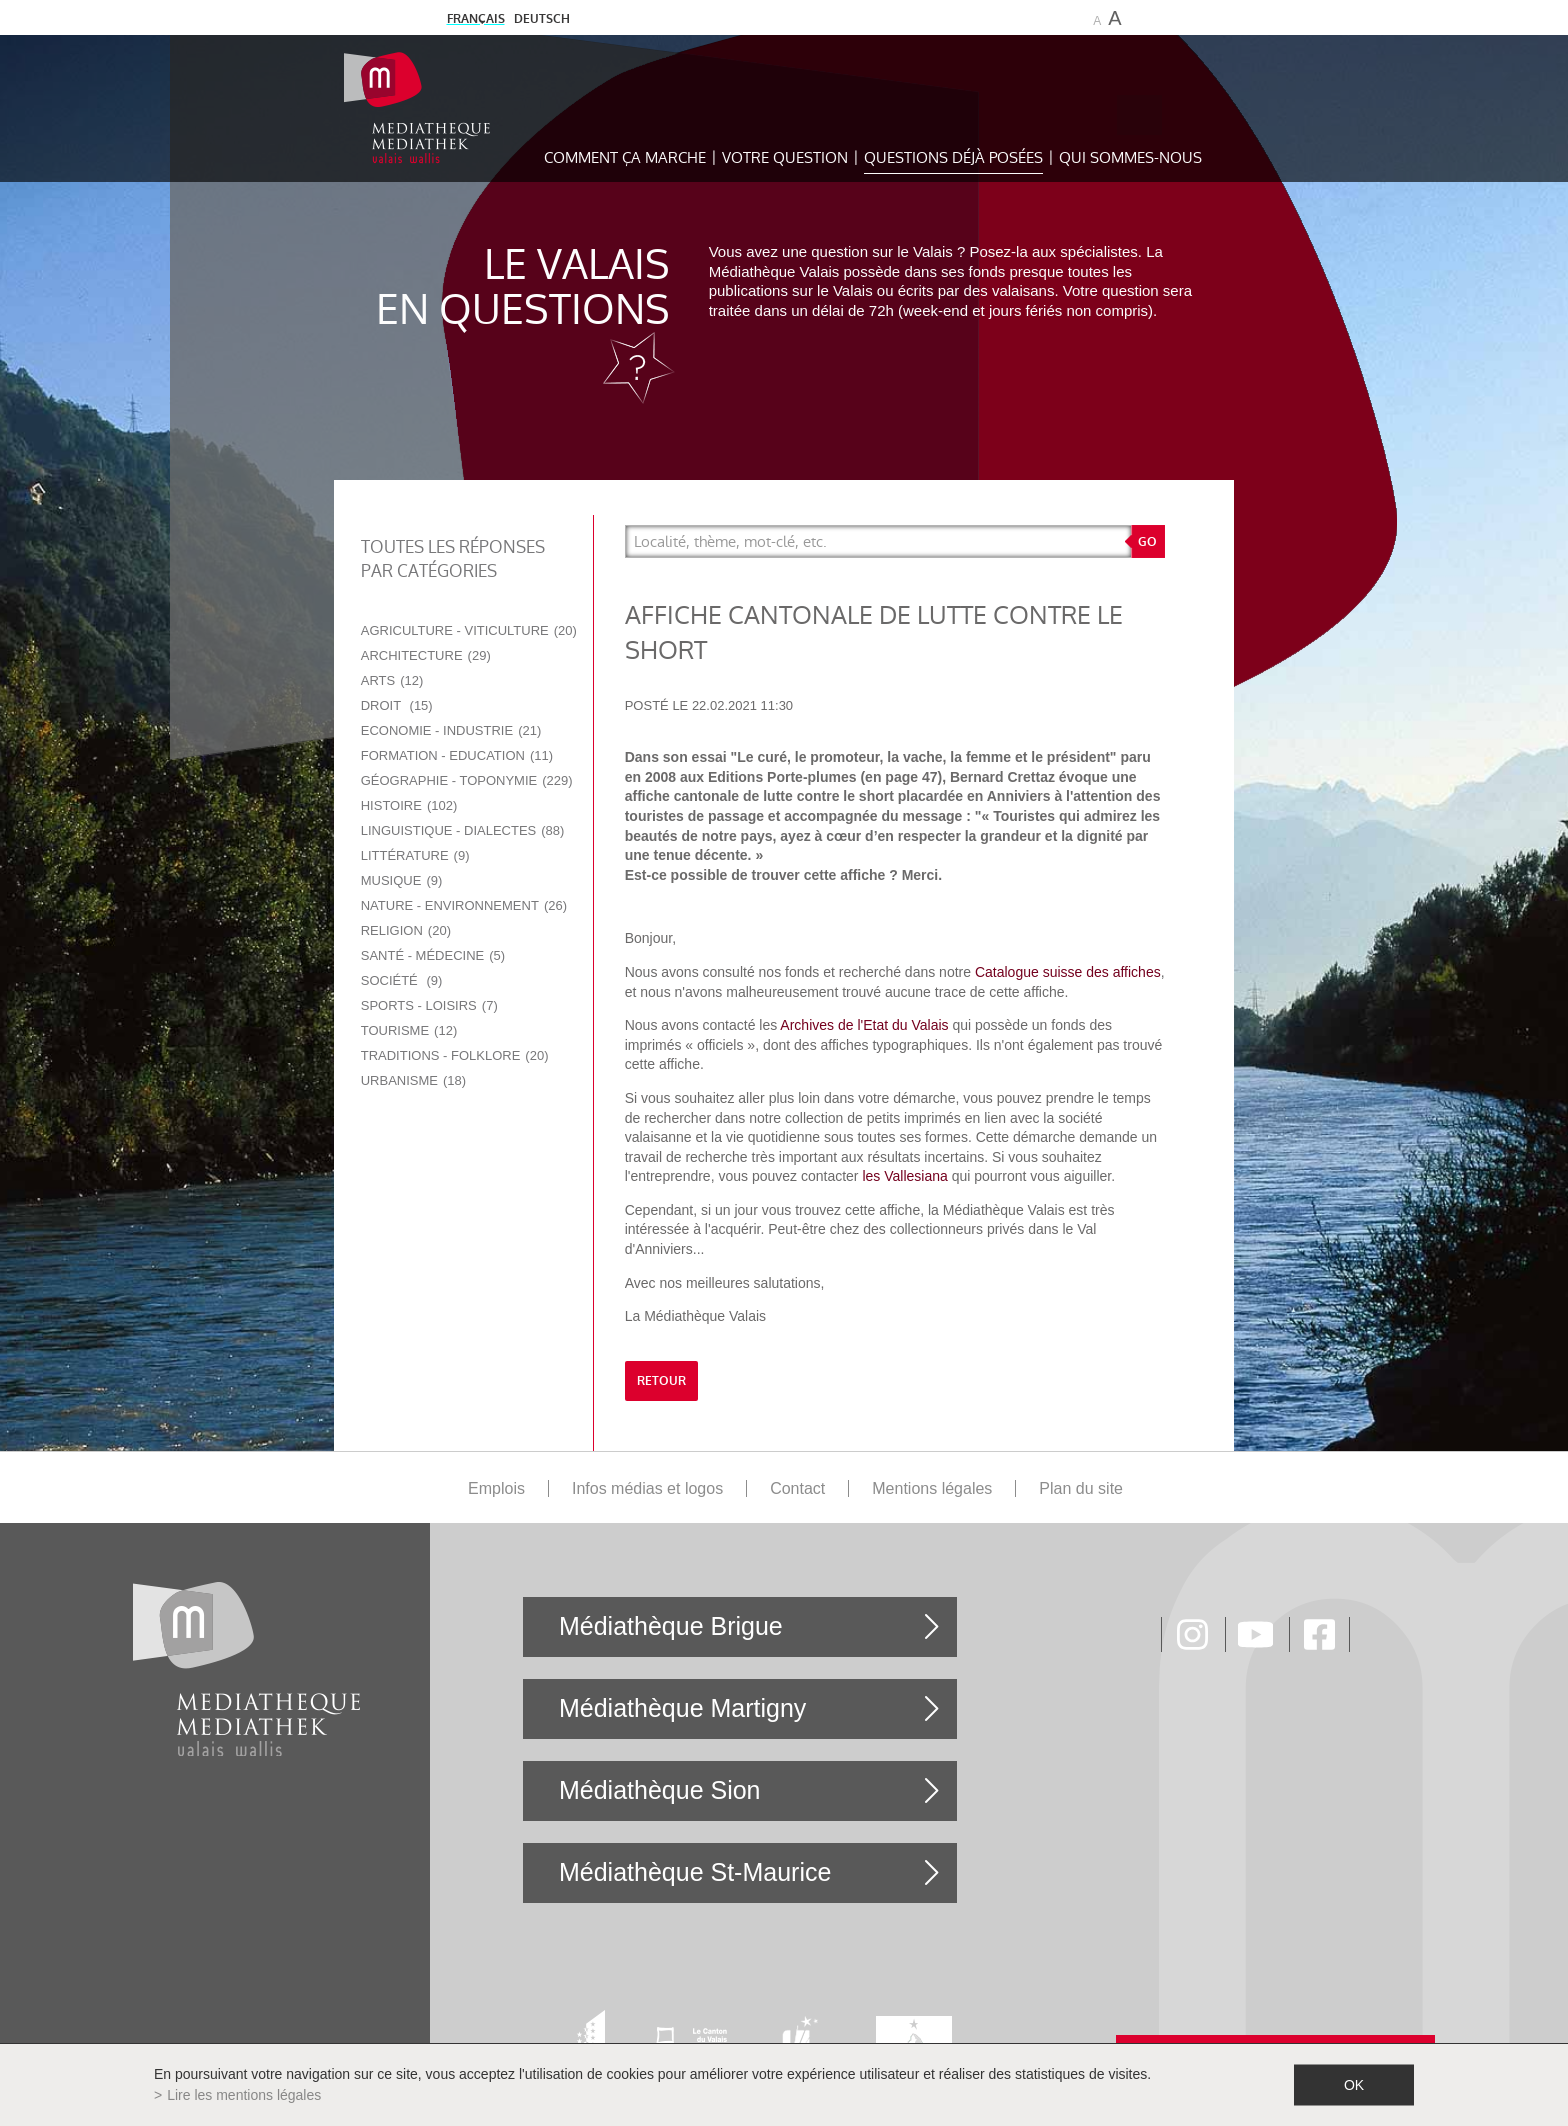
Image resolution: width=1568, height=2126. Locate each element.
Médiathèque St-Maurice (695, 1872)
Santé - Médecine (433, 955)
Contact (797, 1488)
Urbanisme (413, 1080)
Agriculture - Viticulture (469, 630)
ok (1354, 2085)
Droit (397, 705)
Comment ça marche (625, 157)
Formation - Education (457, 755)
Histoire (409, 805)
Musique (402, 880)
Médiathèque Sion (660, 1790)
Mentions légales (932, 1488)
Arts (392, 680)
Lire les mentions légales (244, 2095)
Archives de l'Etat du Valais (864, 1025)
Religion (406, 930)
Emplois (496, 1488)
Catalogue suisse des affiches (1068, 972)
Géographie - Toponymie (467, 780)
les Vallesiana (904, 1176)
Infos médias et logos (647, 1488)
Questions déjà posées (953, 157)
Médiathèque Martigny (682, 1708)
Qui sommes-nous (1130, 157)
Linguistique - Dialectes (463, 830)
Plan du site (1081, 1488)
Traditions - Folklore (455, 1055)
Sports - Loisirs (429, 1005)
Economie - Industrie (451, 730)
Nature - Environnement (464, 905)
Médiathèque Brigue (671, 1626)
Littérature (415, 855)
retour (661, 1381)
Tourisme (409, 1030)
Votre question (785, 157)
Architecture (426, 655)
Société (402, 980)
